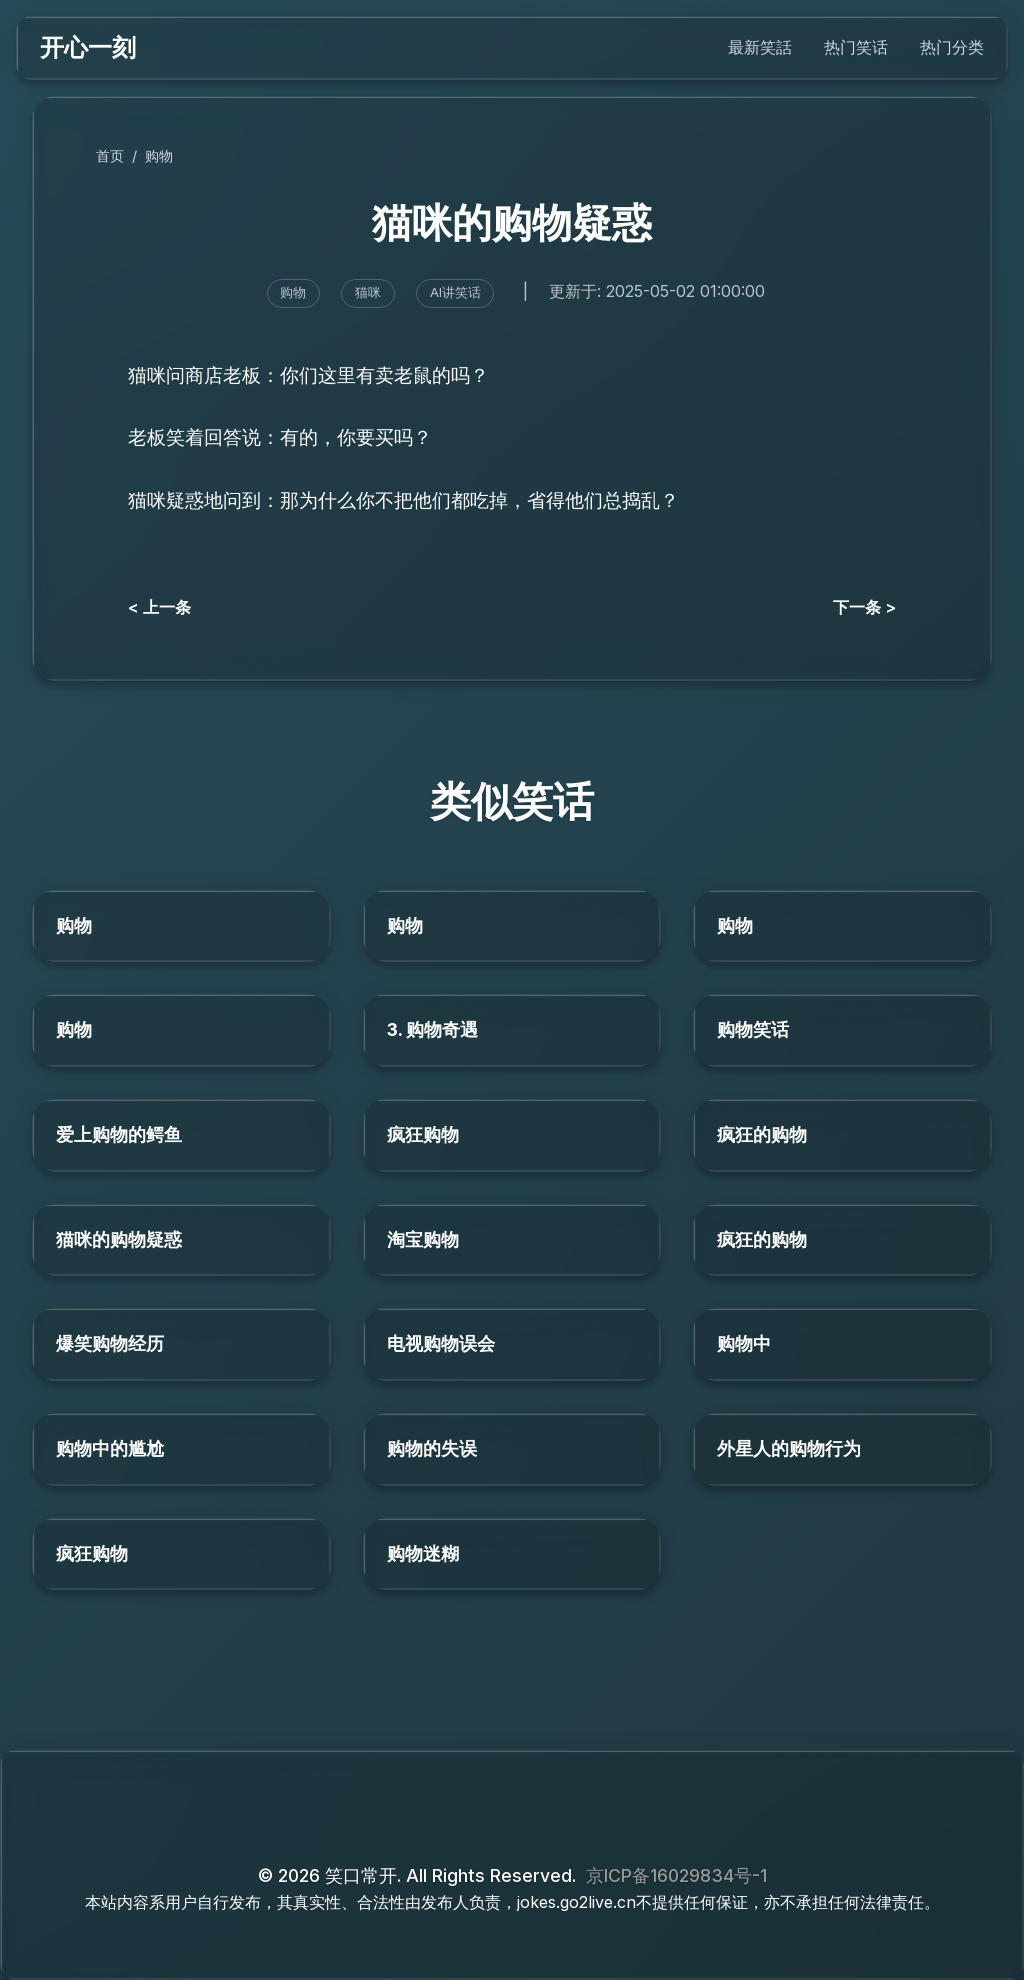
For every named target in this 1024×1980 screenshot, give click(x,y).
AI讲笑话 (455, 292)
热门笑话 (856, 47)
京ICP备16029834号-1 (676, 1875)
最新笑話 (760, 47)
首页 (110, 155)
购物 (159, 155)
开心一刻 (88, 47)
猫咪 (368, 292)
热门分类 (952, 47)
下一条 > (864, 607)
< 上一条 (159, 607)
